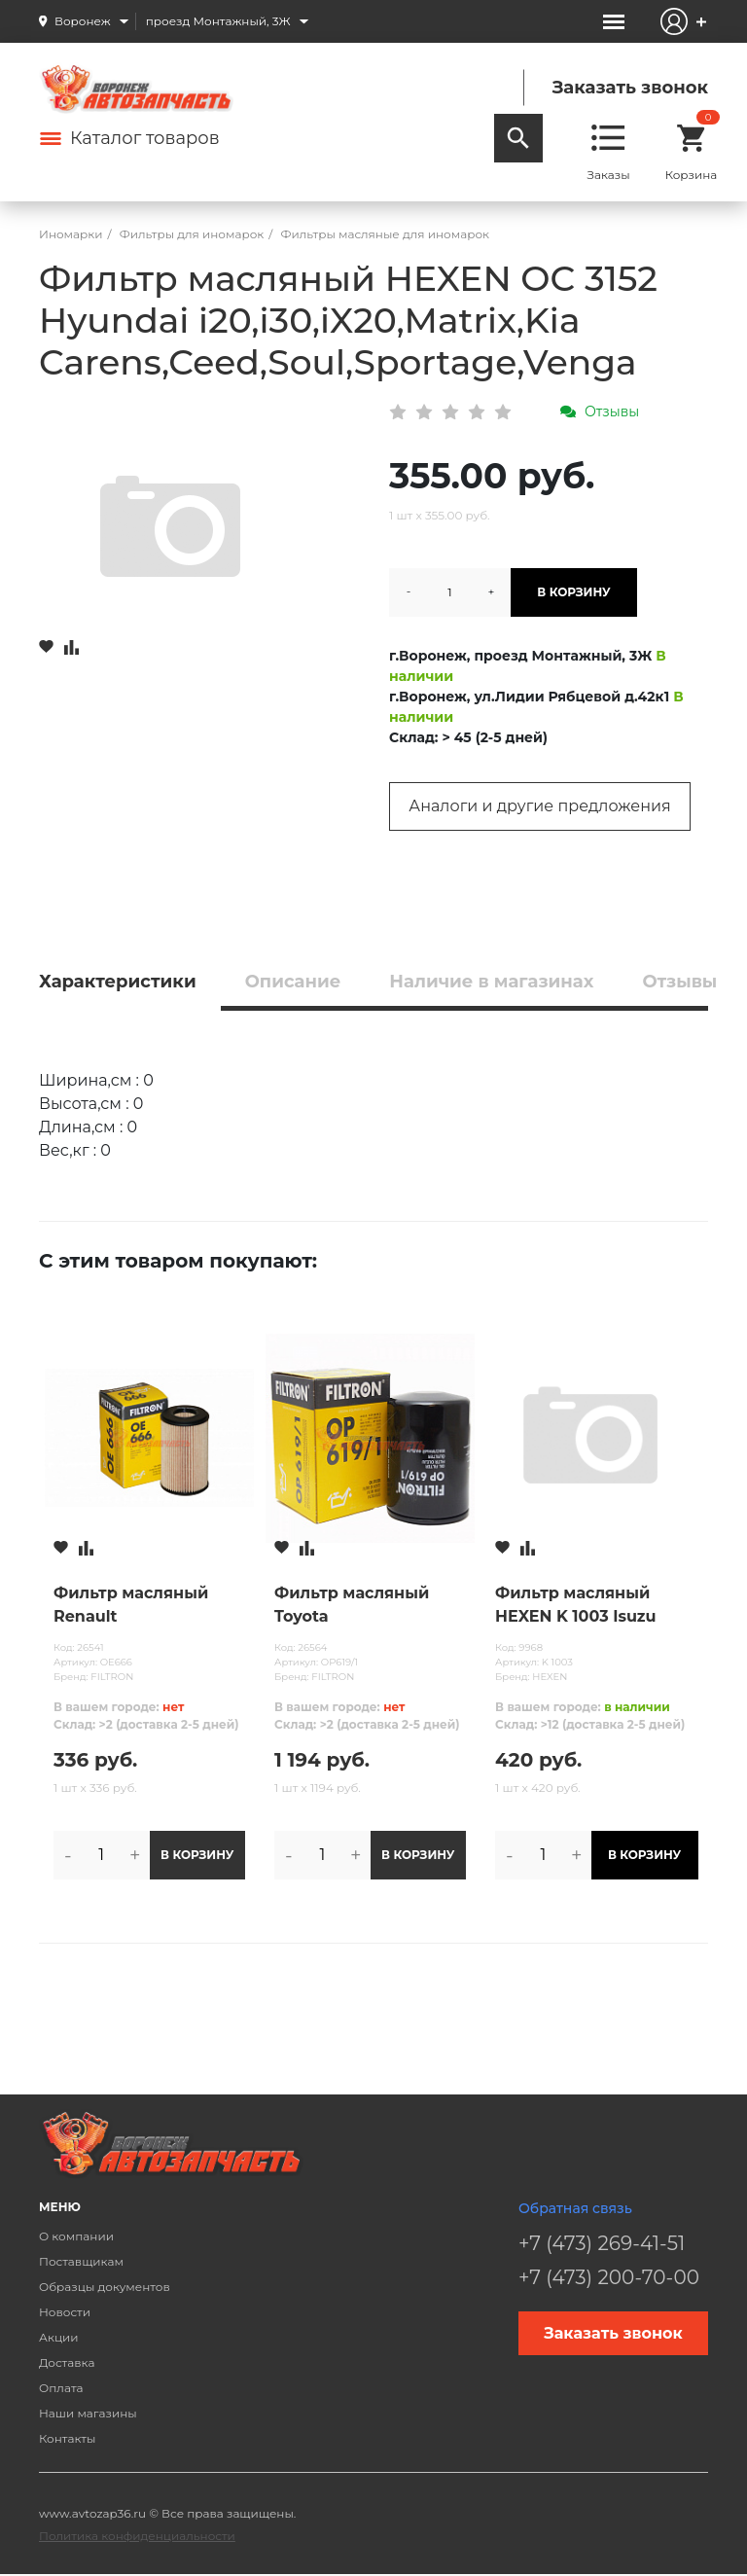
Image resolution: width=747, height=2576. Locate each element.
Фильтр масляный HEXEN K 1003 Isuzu (576, 1605)
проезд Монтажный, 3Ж (218, 21)
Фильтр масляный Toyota (351, 1605)
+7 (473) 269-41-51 (601, 2243)
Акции (59, 2337)
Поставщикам (81, 2261)
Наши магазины (88, 2413)
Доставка (66, 2362)
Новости (64, 2312)
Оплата (61, 2387)
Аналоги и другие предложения (539, 806)
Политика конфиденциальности (137, 2535)
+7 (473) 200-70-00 (608, 2277)
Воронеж (82, 21)
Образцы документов (104, 2286)
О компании (76, 2236)
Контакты (67, 2438)
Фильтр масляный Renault (130, 1605)
